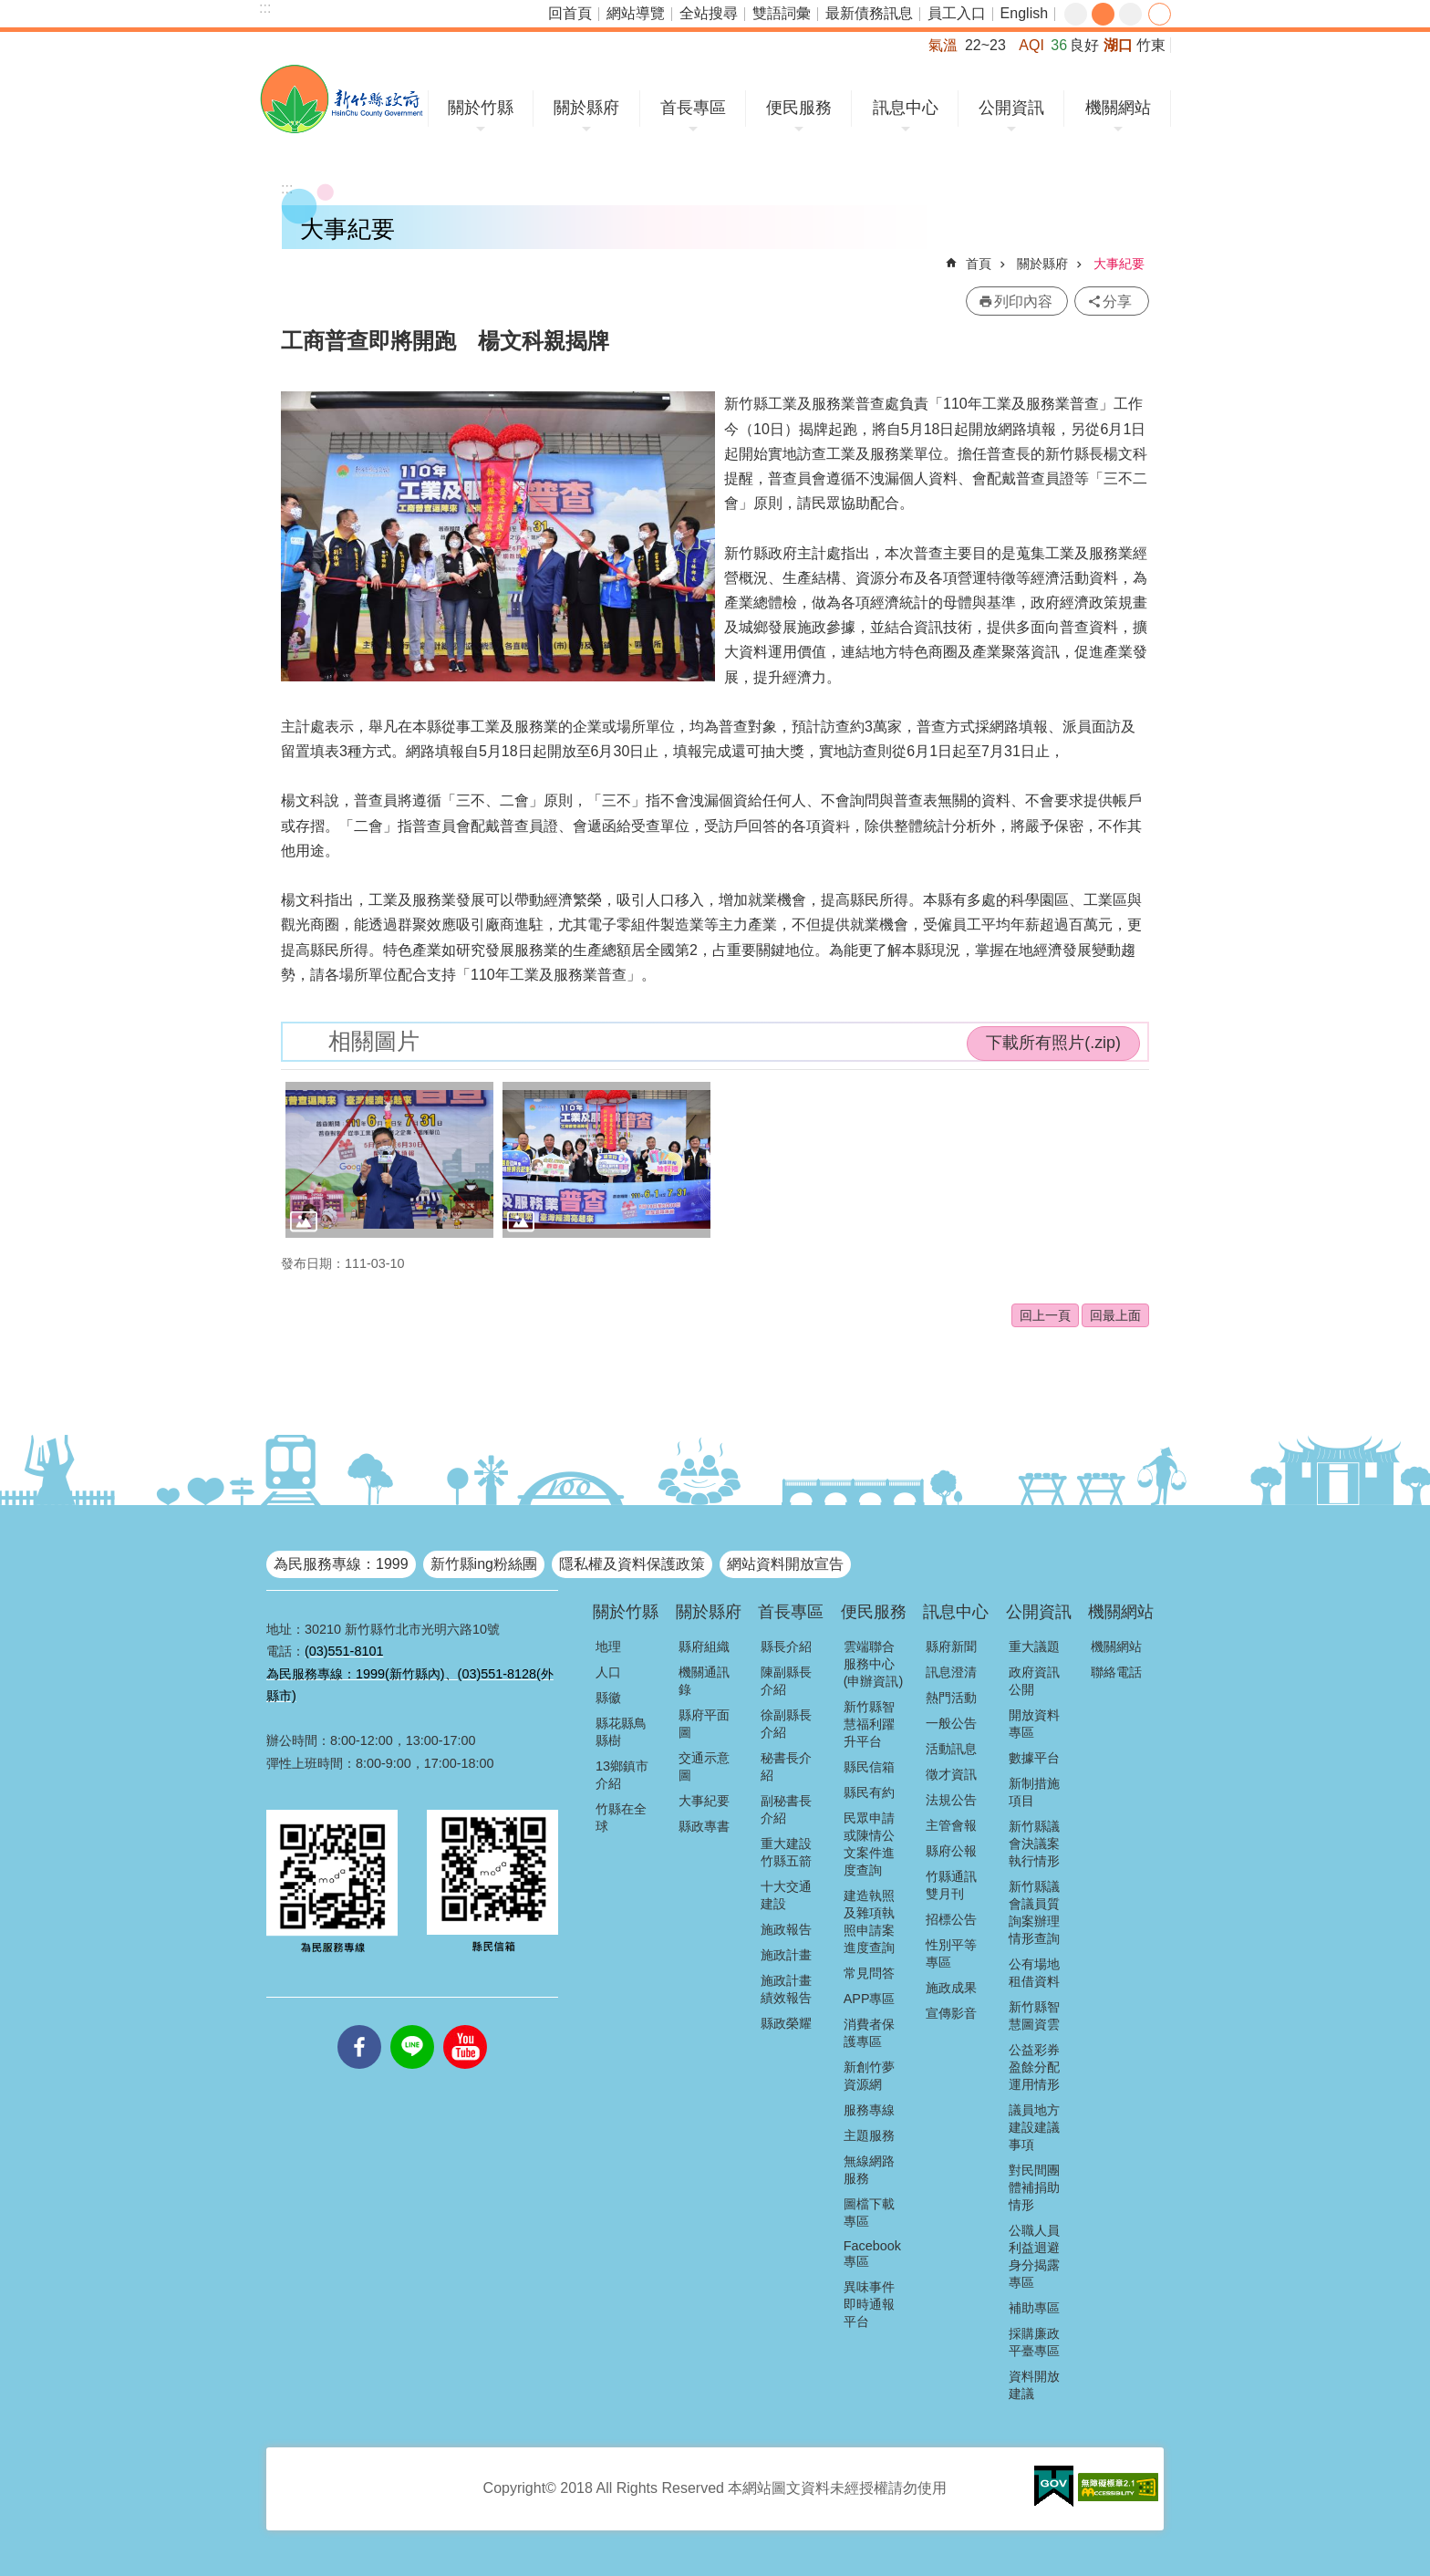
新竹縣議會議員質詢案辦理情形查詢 (1034, 1912)
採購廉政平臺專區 (1034, 2342)
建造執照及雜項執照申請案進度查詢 (869, 1921)
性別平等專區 (951, 1953)
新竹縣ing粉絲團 (483, 1564)
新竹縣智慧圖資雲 (1034, 2015)
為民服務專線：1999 (341, 1564)
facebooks (359, 2025)
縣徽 (608, 1697)
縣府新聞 (951, 1646)
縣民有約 (869, 1792)
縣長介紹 (786, 1646)
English (1024, 13)
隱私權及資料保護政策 (632, 1564)
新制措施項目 (1034, 1792)
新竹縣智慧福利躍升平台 (869, 1724)
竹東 (1151, 45)
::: (265, 8)
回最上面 (1115, 1315)
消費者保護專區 (869, 2033)
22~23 (985, 45)
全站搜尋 (708, 13)
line (412, 2025)
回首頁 (570, 13)
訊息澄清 (951, 1672)
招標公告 (951, 1919)
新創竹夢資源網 (869, 2076)
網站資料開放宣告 (785, 1564)
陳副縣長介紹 (786, 1681)
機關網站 (1118, 108)
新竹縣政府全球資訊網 (341, 98)
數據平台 (1034, 1757)
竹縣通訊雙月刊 (951, 1885)
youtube (465, 2025)
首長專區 (693, 108)
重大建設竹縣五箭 (786, 1852)
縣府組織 (704, 1646)
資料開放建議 (1034, 2385)
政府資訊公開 (1034, 1681)
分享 (1159, 14)
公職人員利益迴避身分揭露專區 (1034, 2256)
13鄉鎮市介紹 (622, 1775)
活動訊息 (951, 1748)
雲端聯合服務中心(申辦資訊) (874, 1663)
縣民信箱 (869, 1767)
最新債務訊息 (869, 13)
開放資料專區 (1034, 1724)
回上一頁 (1045, 1315)
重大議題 (1034, 1646)
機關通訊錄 (704, 1681)
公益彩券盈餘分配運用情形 (1034, 2067)
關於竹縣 (480, 108)
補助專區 (1034, 2308)
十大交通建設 (786, 1895)
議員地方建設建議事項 (1034, 2127)
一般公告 (951, 1723)
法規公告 (951, 1799)
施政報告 (786, 1929)
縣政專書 (704, 1826)
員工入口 (956, 13)
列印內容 (1023, 301)
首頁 (978, 263)
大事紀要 (1119, 263)
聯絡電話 (1116, 1672)
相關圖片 (374, 1041)
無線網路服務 (869, 2170)
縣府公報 (951, 1851)
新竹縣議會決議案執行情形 (1034, 1843)
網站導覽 (635, 13)
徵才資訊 (951, 1774)
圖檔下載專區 (869, 2212)
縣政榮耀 (786, 2023)
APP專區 (870, 1998)
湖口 (1118, 45)
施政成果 (951, 1987)
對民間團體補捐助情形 (1034, 2187)
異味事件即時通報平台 (869, 2304)
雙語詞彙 (781, 13)
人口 (608, 1672)
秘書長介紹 (786, 1766)
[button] (389, 1160)
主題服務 (869, 2135)
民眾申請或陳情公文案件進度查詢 (869, 1844)
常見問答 (869, 1973)
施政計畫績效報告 (786, 1989)
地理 (608, 1646)
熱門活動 (951, 1697)
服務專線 (869, 2110)
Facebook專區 (872, 2253)
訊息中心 (905, 108)
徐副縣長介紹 (786, 1724)
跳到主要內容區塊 (9, 9)
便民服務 (799, 108)
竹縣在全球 (621, 1817)
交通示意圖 (704, 1766)
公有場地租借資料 (1034, 1973)
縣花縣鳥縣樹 (621, 1732)
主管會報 (951, 1825)
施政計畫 (786, 1955)
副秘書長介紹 (786, 1809)
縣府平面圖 (704, 1724)
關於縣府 (586, 108)
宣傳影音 (951, 2013)
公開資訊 (1011, 108)
